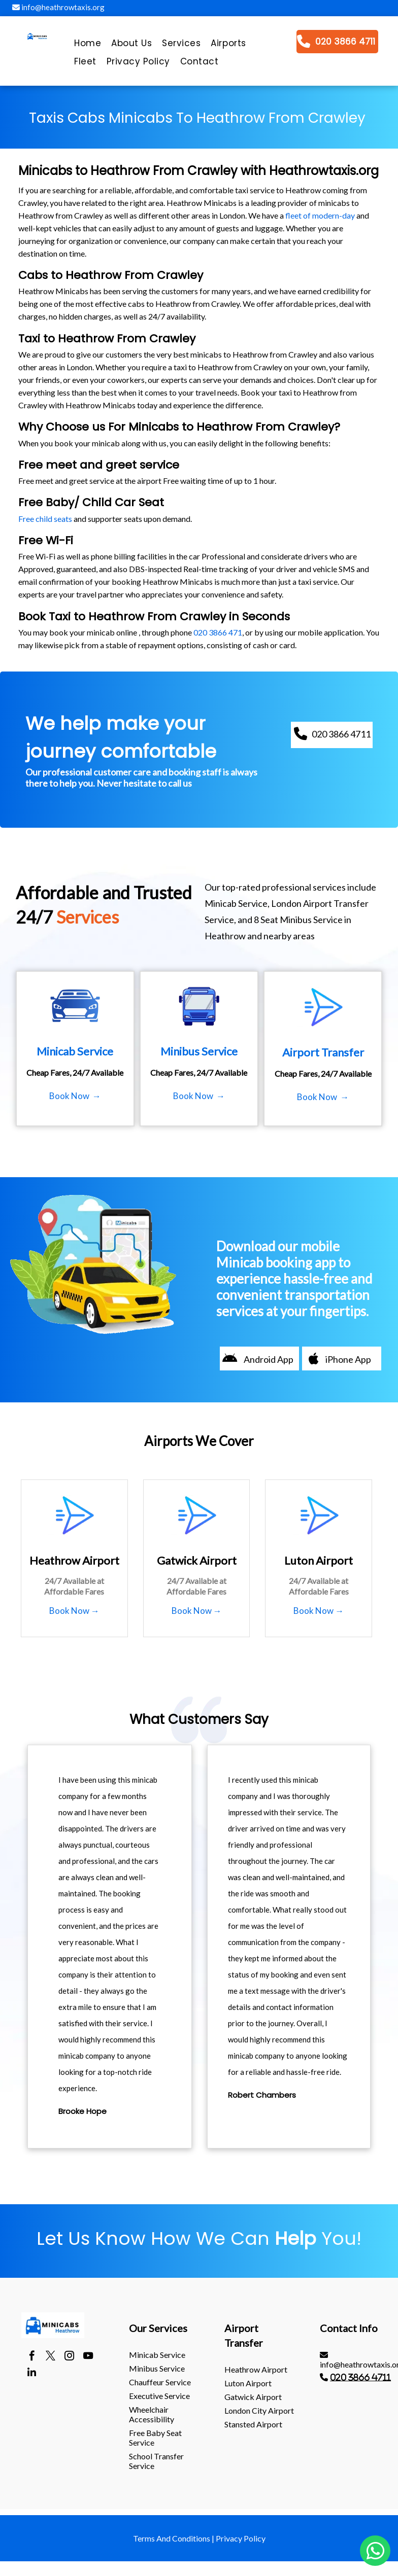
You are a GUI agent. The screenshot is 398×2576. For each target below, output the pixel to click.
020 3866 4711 (360, 2377)
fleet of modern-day (320, 215)
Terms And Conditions (171, 2538)
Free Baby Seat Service (155, 2437)
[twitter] (50, 2357)
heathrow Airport (255, 2369)
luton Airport (248, 2383)
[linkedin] (31, 2374)
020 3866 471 (217, 632)
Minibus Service (157, 2368)
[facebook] (31, 2357)
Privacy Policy (241, 2538)
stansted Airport (253, 2424)
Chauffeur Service (160, 2382)
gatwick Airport (253, 2397)
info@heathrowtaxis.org (58, 7)
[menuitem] (87, 46)
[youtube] (88, 2357)
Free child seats (45, 518)
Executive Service (159, 2396)
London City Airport (259, 2410)
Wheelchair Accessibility (151, 2414)
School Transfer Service (156, 2461)
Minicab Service (157, 2354)
